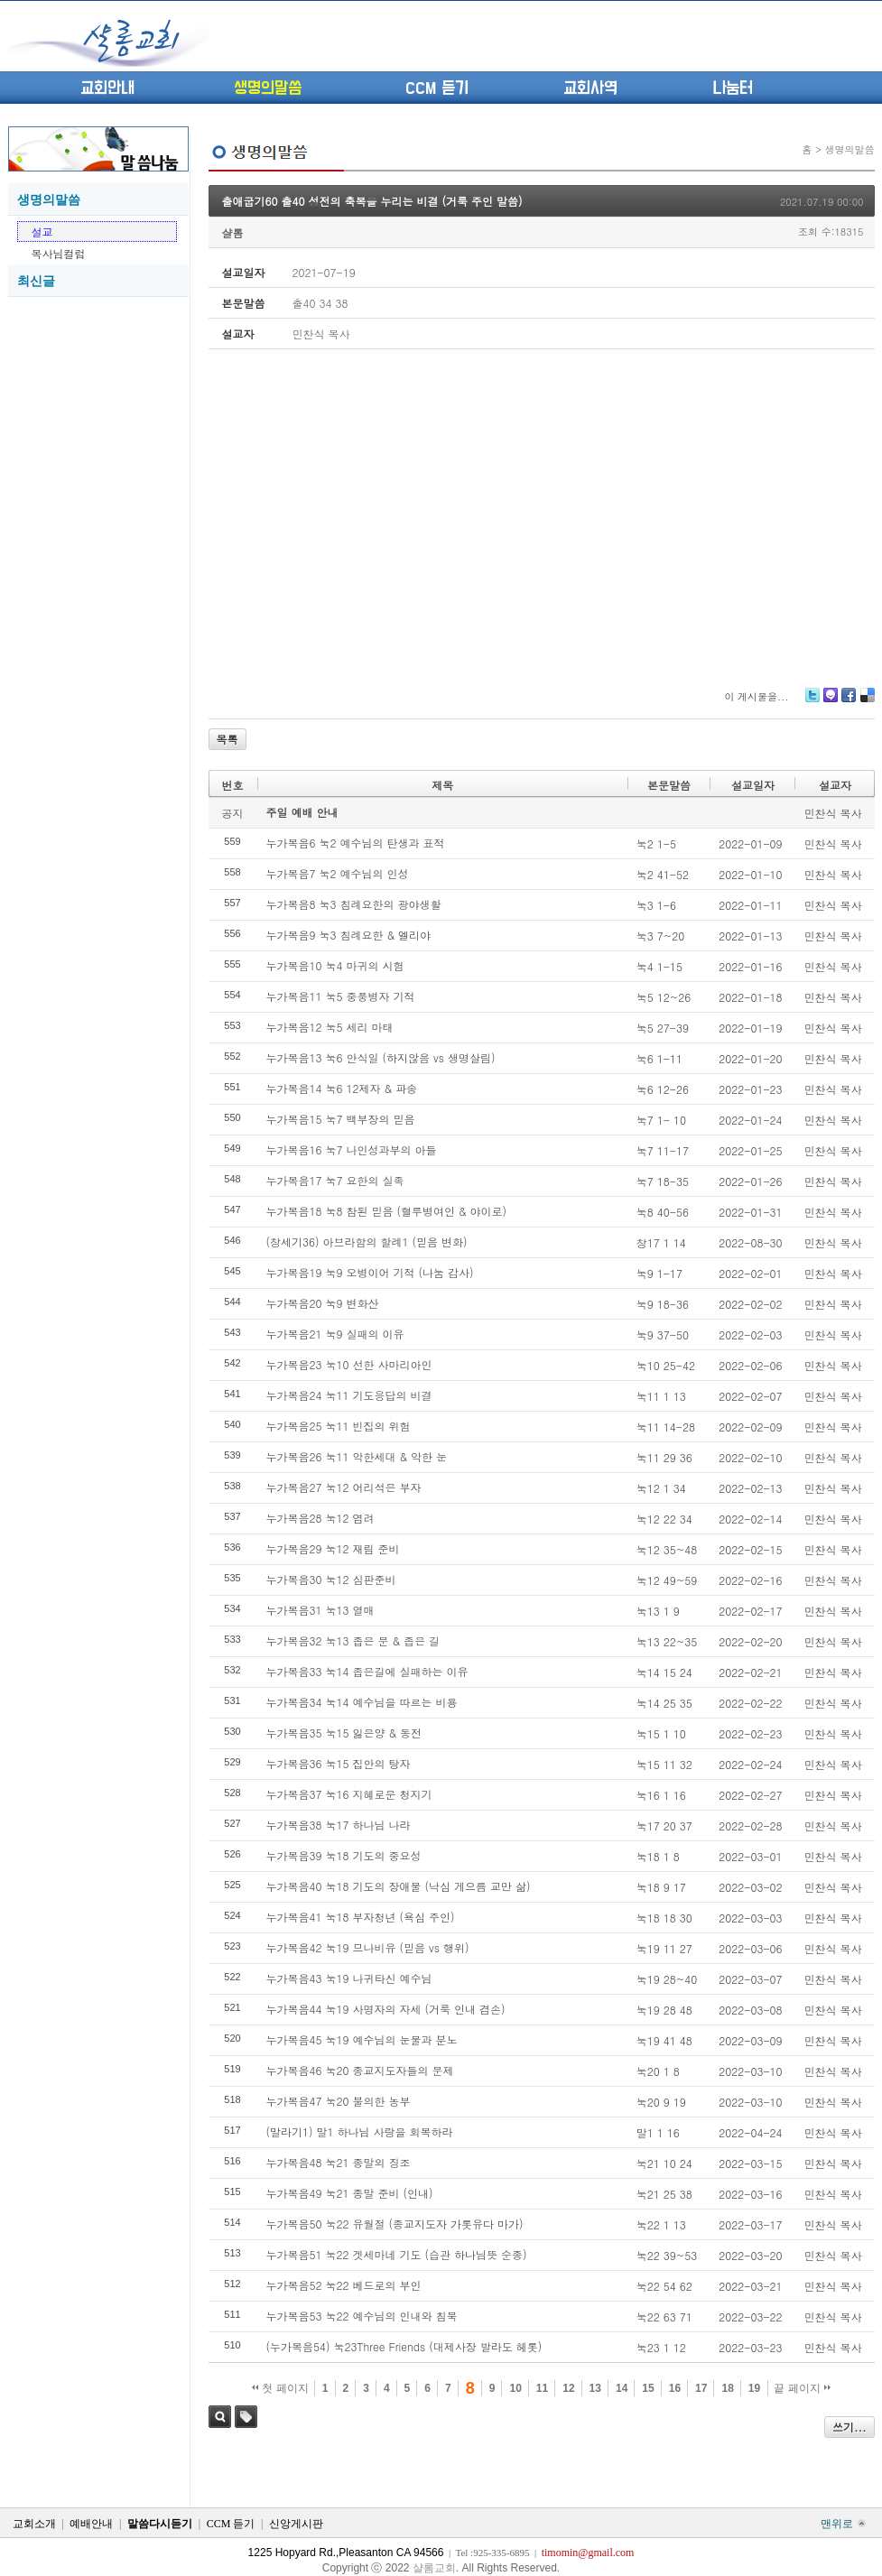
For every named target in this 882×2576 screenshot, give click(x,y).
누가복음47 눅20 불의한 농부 (338, 2100)
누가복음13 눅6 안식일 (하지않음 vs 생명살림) (381, 1057)
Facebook (847, 701)
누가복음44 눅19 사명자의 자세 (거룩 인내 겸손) (386, 2008)
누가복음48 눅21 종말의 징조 (338, 2162)
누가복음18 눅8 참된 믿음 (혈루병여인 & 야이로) (386, 1211)
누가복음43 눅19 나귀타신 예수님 (349, 1978)
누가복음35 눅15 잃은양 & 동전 (344, 1732)
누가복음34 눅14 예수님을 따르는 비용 (362, 1702)
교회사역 (590, 88)
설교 (42, 231)
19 (754, 2388)
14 (621, 2388)
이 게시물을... (756, 696)
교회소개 (34, 2523)
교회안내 (107, 88)
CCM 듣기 (437, 88)
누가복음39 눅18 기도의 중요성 (344, 1855)
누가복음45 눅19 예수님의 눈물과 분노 (362, 2039)
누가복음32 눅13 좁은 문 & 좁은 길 (353, 1640)
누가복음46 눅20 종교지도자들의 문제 (360, 2070)
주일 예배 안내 (302, 812)
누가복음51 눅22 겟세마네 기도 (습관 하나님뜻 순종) (396, 2254)
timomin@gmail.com (588, 2552)
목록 (227, 738)
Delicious (867, 701)
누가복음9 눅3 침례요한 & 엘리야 (349, 934)
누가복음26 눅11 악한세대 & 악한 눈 (357, 1456)
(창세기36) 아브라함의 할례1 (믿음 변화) (367, 1241)
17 (701, 2388)
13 (595, 2388)
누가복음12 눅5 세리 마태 (330, 1026)
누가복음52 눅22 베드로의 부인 (344, 2285)
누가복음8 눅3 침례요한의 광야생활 (353, 904)
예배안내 (91, 2523)
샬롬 (233, 232)
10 (515, 2388)
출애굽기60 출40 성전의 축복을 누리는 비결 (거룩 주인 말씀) (372, 200)
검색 (220, 2416)
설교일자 (753, 784)
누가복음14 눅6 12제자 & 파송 (342, 1088)
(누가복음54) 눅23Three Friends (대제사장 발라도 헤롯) (404, 2346)
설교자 (835, 784)
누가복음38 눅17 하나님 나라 (338, 1824)
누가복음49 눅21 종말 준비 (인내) (349, 2193)
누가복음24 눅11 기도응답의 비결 (349, 1395)
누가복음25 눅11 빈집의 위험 (338, 1425)
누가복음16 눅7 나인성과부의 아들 (351, 1149)
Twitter (812, 701)
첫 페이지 (280, 2388)
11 (542, 2388)
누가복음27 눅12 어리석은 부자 (344, 1487)
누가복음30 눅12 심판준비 (331, 1579)
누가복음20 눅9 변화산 (322, 1303)
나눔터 (732, 88)
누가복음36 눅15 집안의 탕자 (338, 1763)
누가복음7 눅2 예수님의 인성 (337, 873)
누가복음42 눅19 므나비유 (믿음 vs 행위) (367, 1947)
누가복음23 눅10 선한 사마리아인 (349, 1364)
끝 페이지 (802, 2388)
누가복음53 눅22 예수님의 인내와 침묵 (362, 2315)
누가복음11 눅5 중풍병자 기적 (340, 996)
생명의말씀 (268, 88)
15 (648, 2388)
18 (727, 2388)
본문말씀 (669, 784)
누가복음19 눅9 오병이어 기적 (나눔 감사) (370, 1272)
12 (568, 2388)
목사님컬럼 (59, 253)
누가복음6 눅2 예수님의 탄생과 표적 (355, 842)
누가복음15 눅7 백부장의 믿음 (340, 1118)
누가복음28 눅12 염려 (320, 1517)
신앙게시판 (296, 2523)
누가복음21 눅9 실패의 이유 (335, 1333)
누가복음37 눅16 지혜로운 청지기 (349, 1794)
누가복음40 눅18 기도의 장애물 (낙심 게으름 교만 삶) (398, 1886)
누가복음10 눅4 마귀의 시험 (335, 965)
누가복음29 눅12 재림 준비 (333, 1548)
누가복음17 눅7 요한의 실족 (335, 1180)
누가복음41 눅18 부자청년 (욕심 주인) (360, 1916)
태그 (246, 2416)
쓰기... (849, 2426)
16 (675, 2388)
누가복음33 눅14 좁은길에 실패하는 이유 (367, 1671)
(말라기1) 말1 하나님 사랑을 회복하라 (359, 2131)
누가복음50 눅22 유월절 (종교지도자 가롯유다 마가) (395, 2223)
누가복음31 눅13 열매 (320, 1609)
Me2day (829, 701)
